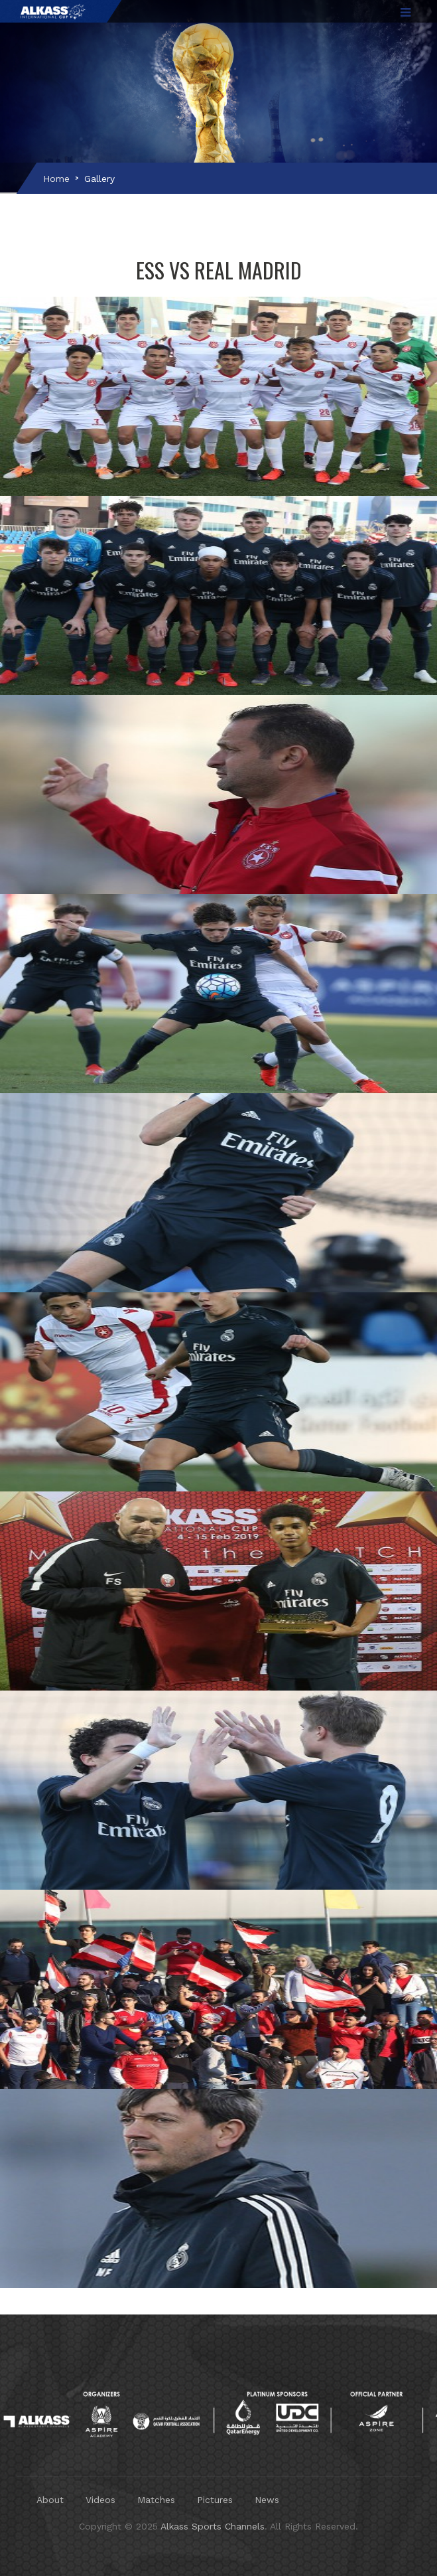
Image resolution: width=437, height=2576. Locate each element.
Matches (156, 2499)
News (267, 2499)
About (50, 2499)
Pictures (215, 2499)
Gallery (99, 178)
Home (56, 178)
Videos (100, 2499)
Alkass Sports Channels (212, 2526)
